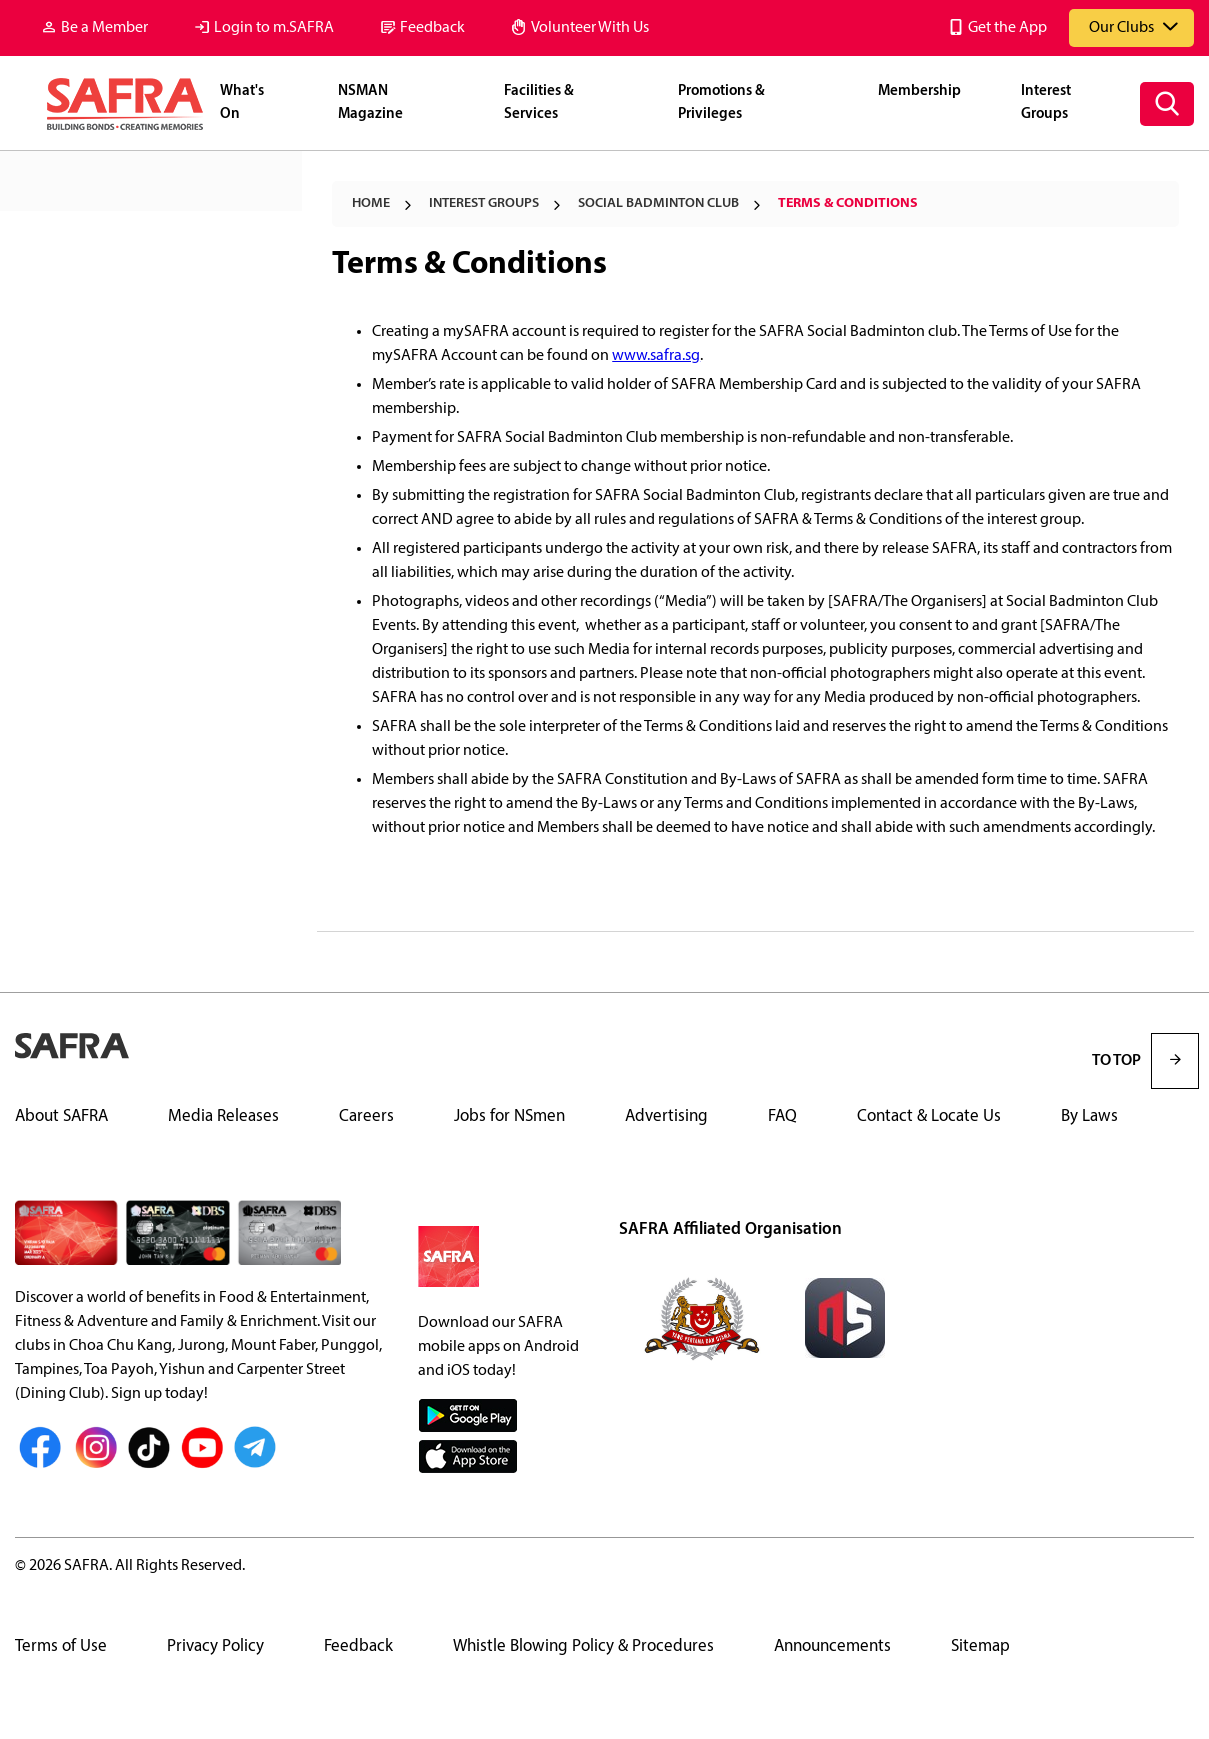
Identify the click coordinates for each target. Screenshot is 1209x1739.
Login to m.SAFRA (274, 28)
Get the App (1007, 28)
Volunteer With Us (590, 28)
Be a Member (104, 28)
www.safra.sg (656, 356)
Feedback (432, 28)
